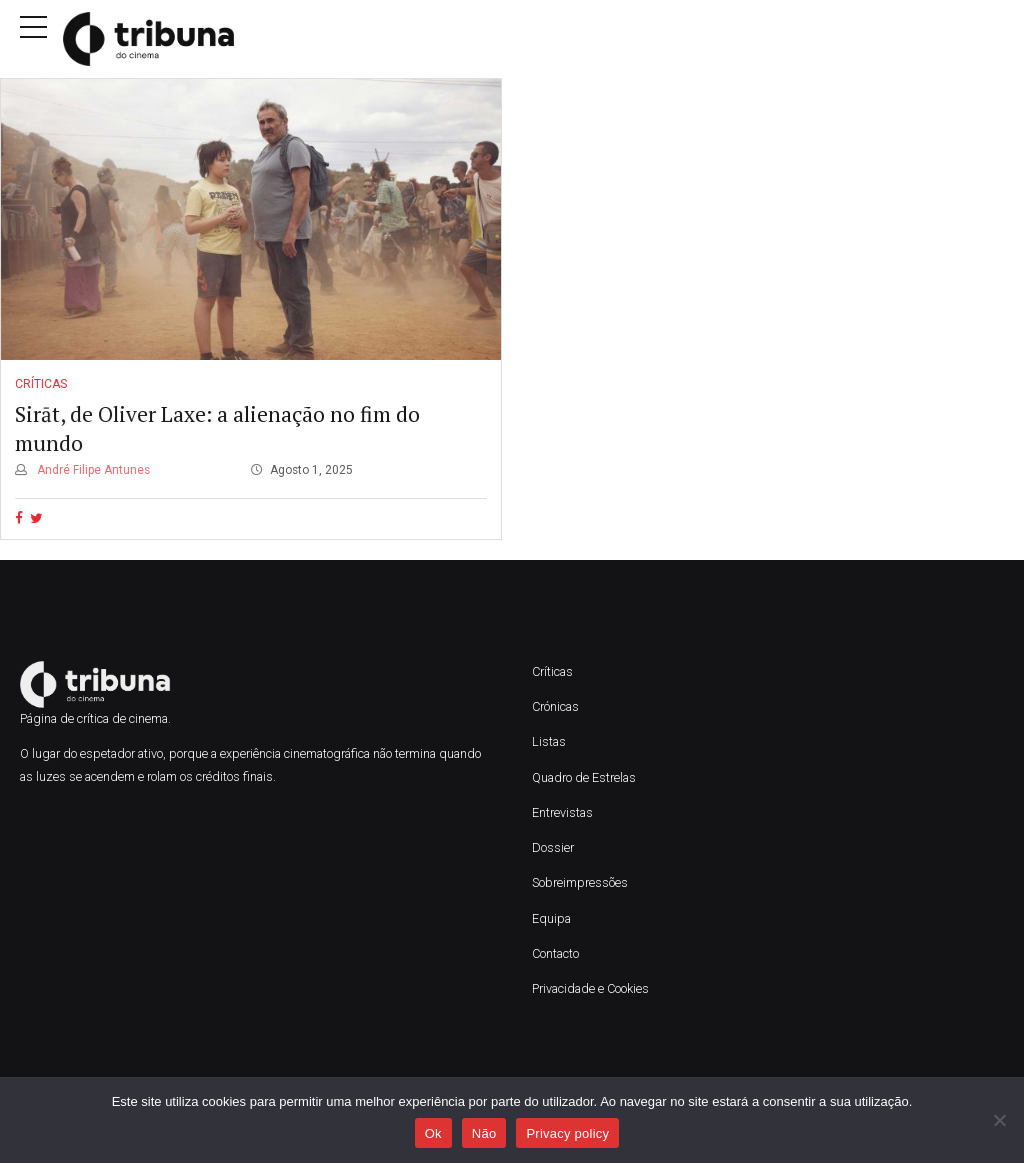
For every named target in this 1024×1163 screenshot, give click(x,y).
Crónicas (555, 706)
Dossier (553, 847)
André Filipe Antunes (92, 471)
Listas (549, 741)
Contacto (555, 953)
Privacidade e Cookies (590, 988)
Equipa (553, 918)
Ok (433, 1133)
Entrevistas (562, 812)
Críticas (41, 385)
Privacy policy (567, 1133)
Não (484, 1133)
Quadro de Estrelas (584, 777)
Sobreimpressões (580, 882)
